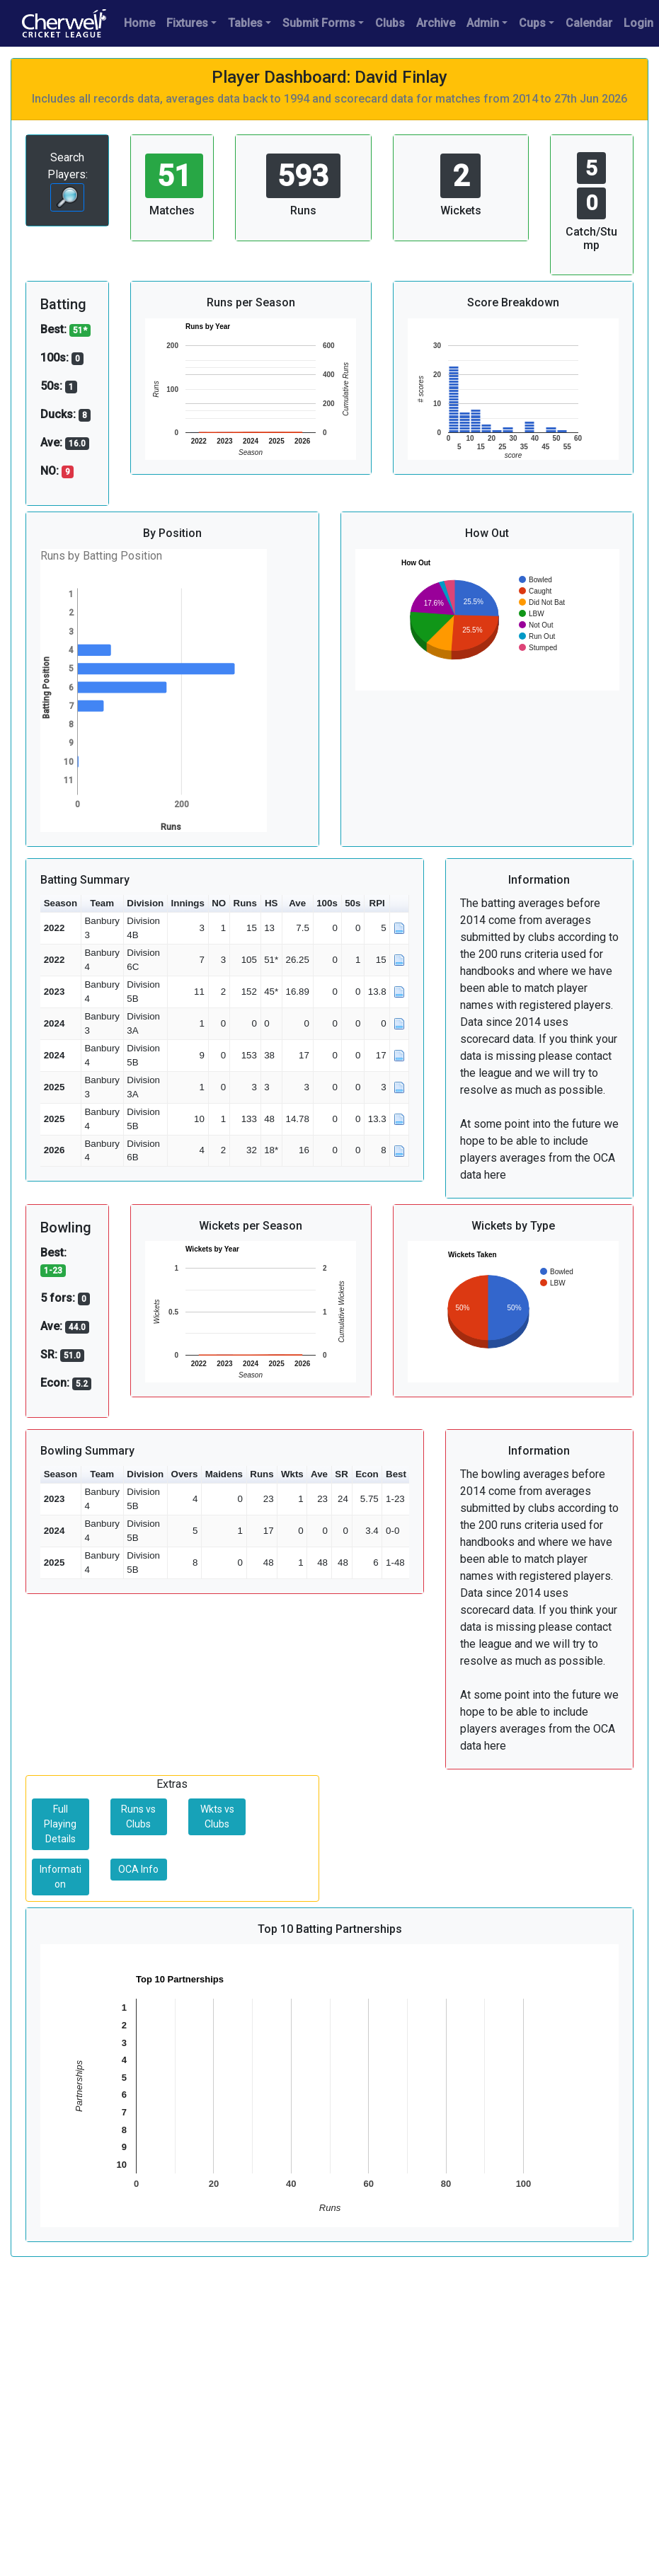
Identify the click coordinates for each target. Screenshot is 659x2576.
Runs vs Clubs (138, 1816)
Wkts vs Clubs (217, 1816)
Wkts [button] (292, 1474)
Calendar (589, 23)
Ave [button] (297, 903)
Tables (245, 23)
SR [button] (341, 1474)
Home (139, 23)
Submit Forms (318, 23)
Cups (532, 23)
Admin (482, 23)
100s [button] (327, 903)
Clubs (390, 23)
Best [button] (396, 1474)
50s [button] (352, 903)
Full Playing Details (60, 1823)
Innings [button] (188, 903)
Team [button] (102, 903)
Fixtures (187, 23)
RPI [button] (377, 903)
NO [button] (219, 903)
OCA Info (138, 1869)
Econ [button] (367, 1474)
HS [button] (271, 903)
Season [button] (60, 903)
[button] (399, 904)
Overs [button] (184, 1474)
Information (60, 1877)
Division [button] (145, 903)
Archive (435, 23)
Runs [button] (245, 903)
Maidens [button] (224, 1474)
